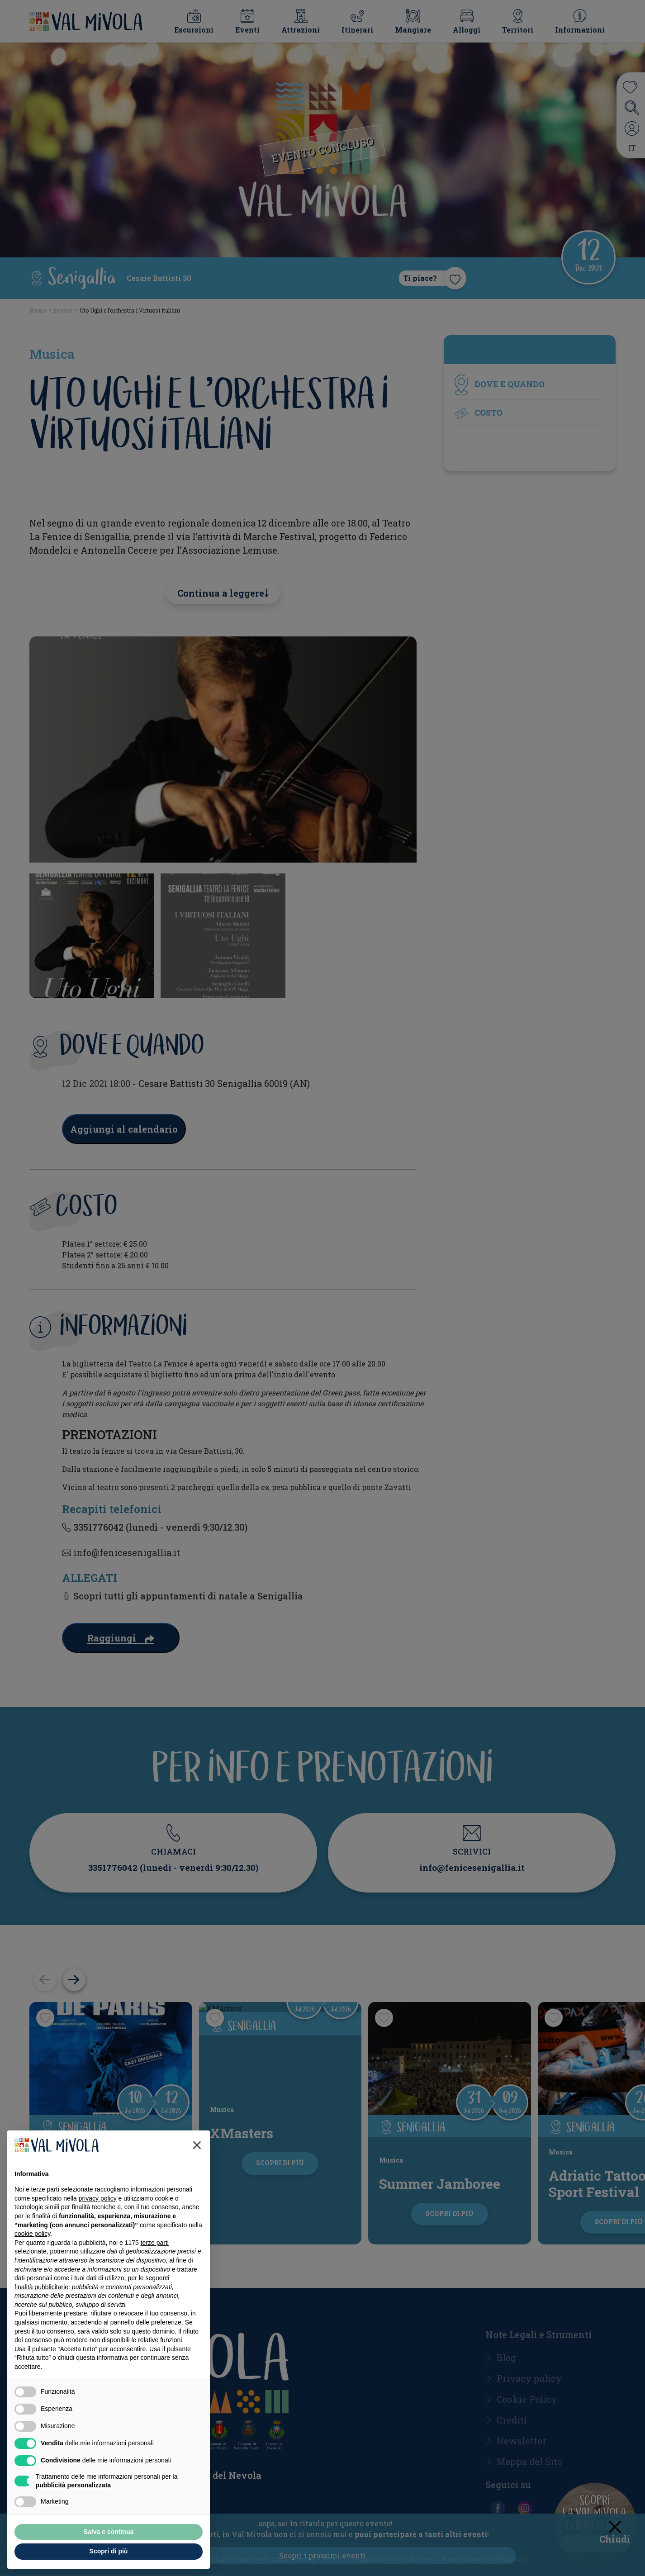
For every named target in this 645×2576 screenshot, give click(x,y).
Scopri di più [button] (109, 2551)
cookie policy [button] (32, 2233)
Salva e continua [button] (108, 2531)
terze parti (155, 2242)
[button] (197, 2145)
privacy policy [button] (98, 2198)
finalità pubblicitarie (41, 2287)
